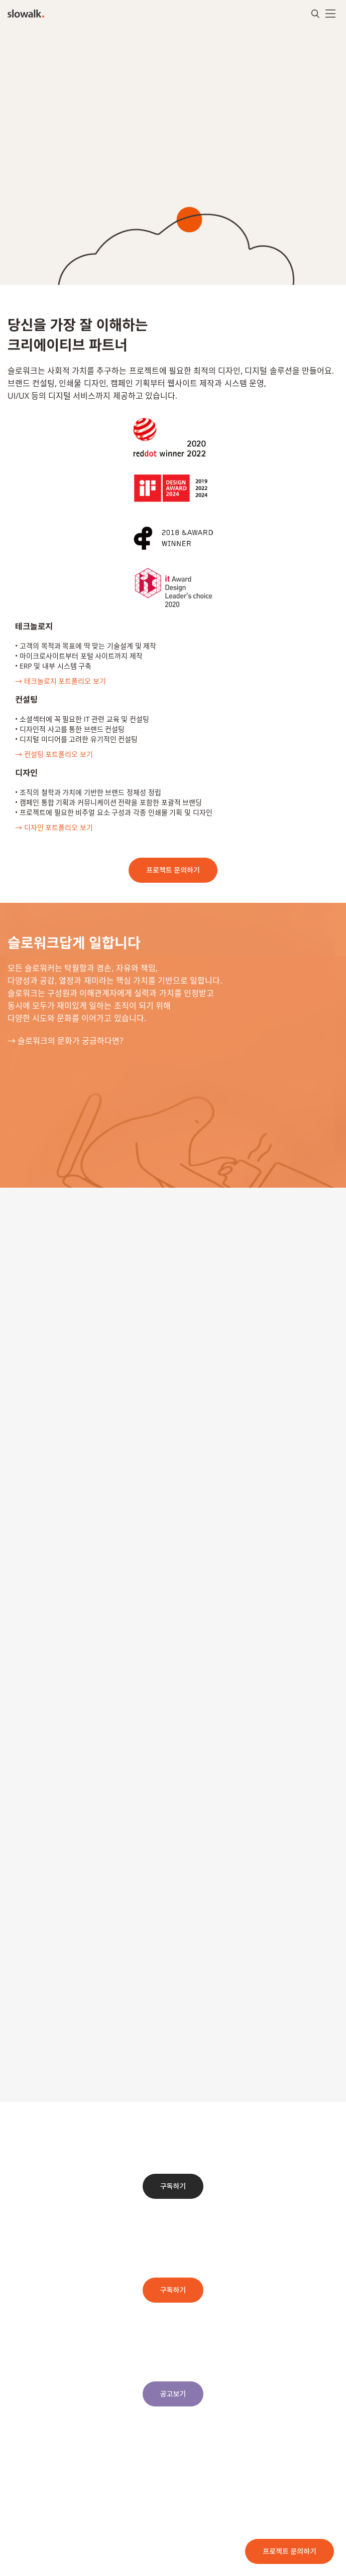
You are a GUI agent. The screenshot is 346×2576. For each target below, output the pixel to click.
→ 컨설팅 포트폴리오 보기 (54, 754)
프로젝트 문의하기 (289, 2551)
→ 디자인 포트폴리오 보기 (54, 827)
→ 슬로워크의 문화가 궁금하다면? (65, 1040)
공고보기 (173, 2393)
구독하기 (173, 2186)
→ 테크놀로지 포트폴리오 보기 (60, 681)
